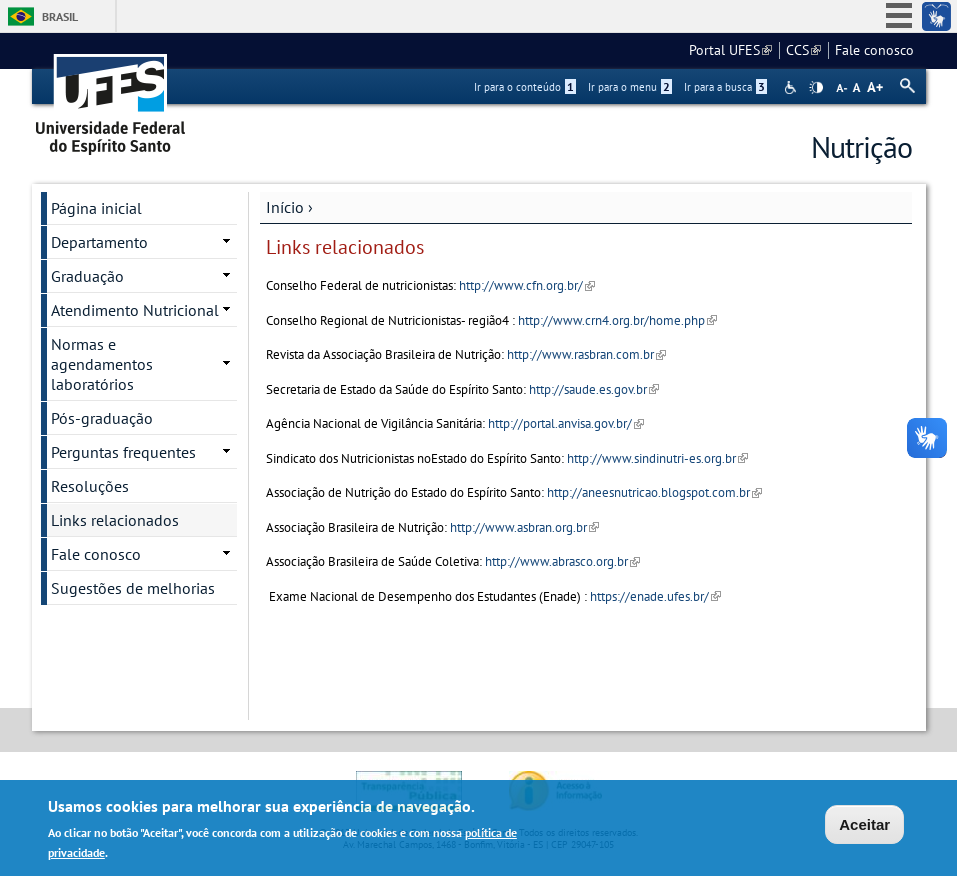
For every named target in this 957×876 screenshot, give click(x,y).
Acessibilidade (792, 87)
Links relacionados (115, 520)
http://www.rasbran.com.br (586, 354)
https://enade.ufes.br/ (655, 596)
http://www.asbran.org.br (524, 527)
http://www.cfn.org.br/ (527, 285)
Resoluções (90, 486)
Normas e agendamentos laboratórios (102, 364)
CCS (803, 50)
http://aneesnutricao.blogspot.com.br (654, 492)
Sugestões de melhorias (133, 588)
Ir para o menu (630, 87)
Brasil (60, 16)
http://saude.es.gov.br (594, 389)
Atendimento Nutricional (135, 310)
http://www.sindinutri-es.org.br (657, 458)
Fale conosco (874, 50)
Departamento (99, 242)
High (816, 88)
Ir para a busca (725, 87)
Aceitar (864, 827)
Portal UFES (730, 50)
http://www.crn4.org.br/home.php (617, 320)
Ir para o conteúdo (525, 87)
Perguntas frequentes (123, 452)
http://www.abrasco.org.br (562, 561)
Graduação (87, 276)
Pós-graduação (102, 418)
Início (285, 207)
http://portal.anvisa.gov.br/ (566, 423)
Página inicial (96, 208)
